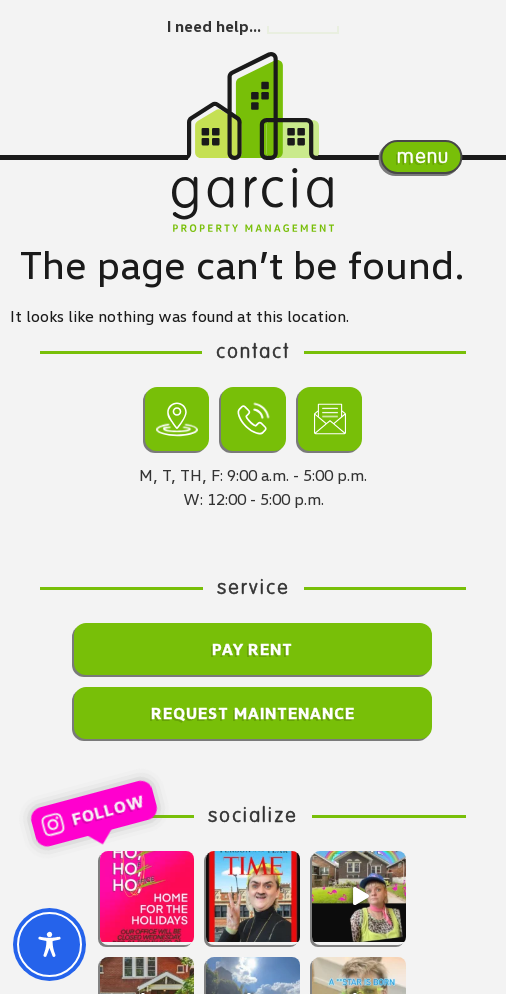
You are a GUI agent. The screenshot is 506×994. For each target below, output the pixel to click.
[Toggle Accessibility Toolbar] (49, 944)
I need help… (214, 26)
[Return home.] (253, 106)
